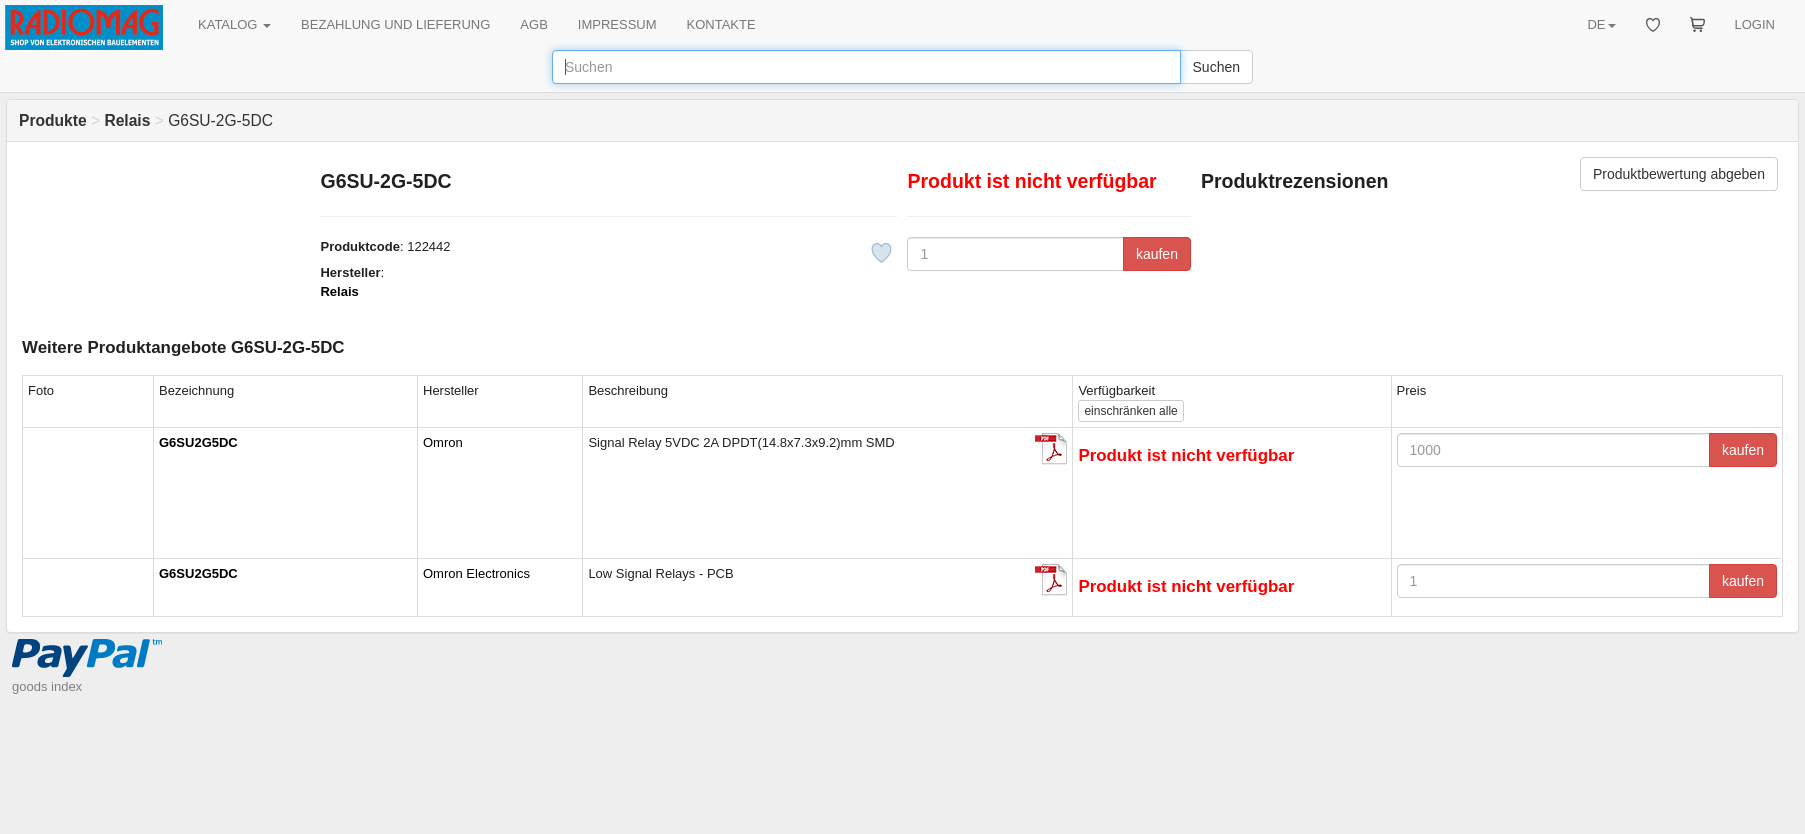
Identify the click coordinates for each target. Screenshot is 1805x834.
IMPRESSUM (617, 24)
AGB (533, 24)
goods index (47, 686)
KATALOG (234, 24)
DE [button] (1601, 24)
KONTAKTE (721, 24)
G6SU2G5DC (198, 442)
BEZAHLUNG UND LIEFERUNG (395, 24)
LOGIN (1755, 24)
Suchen (1216, 67)
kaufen (1157, 254)
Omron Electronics (476, 573)
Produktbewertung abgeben (1679, 174)
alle (1130, 411)
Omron (443, 442)
